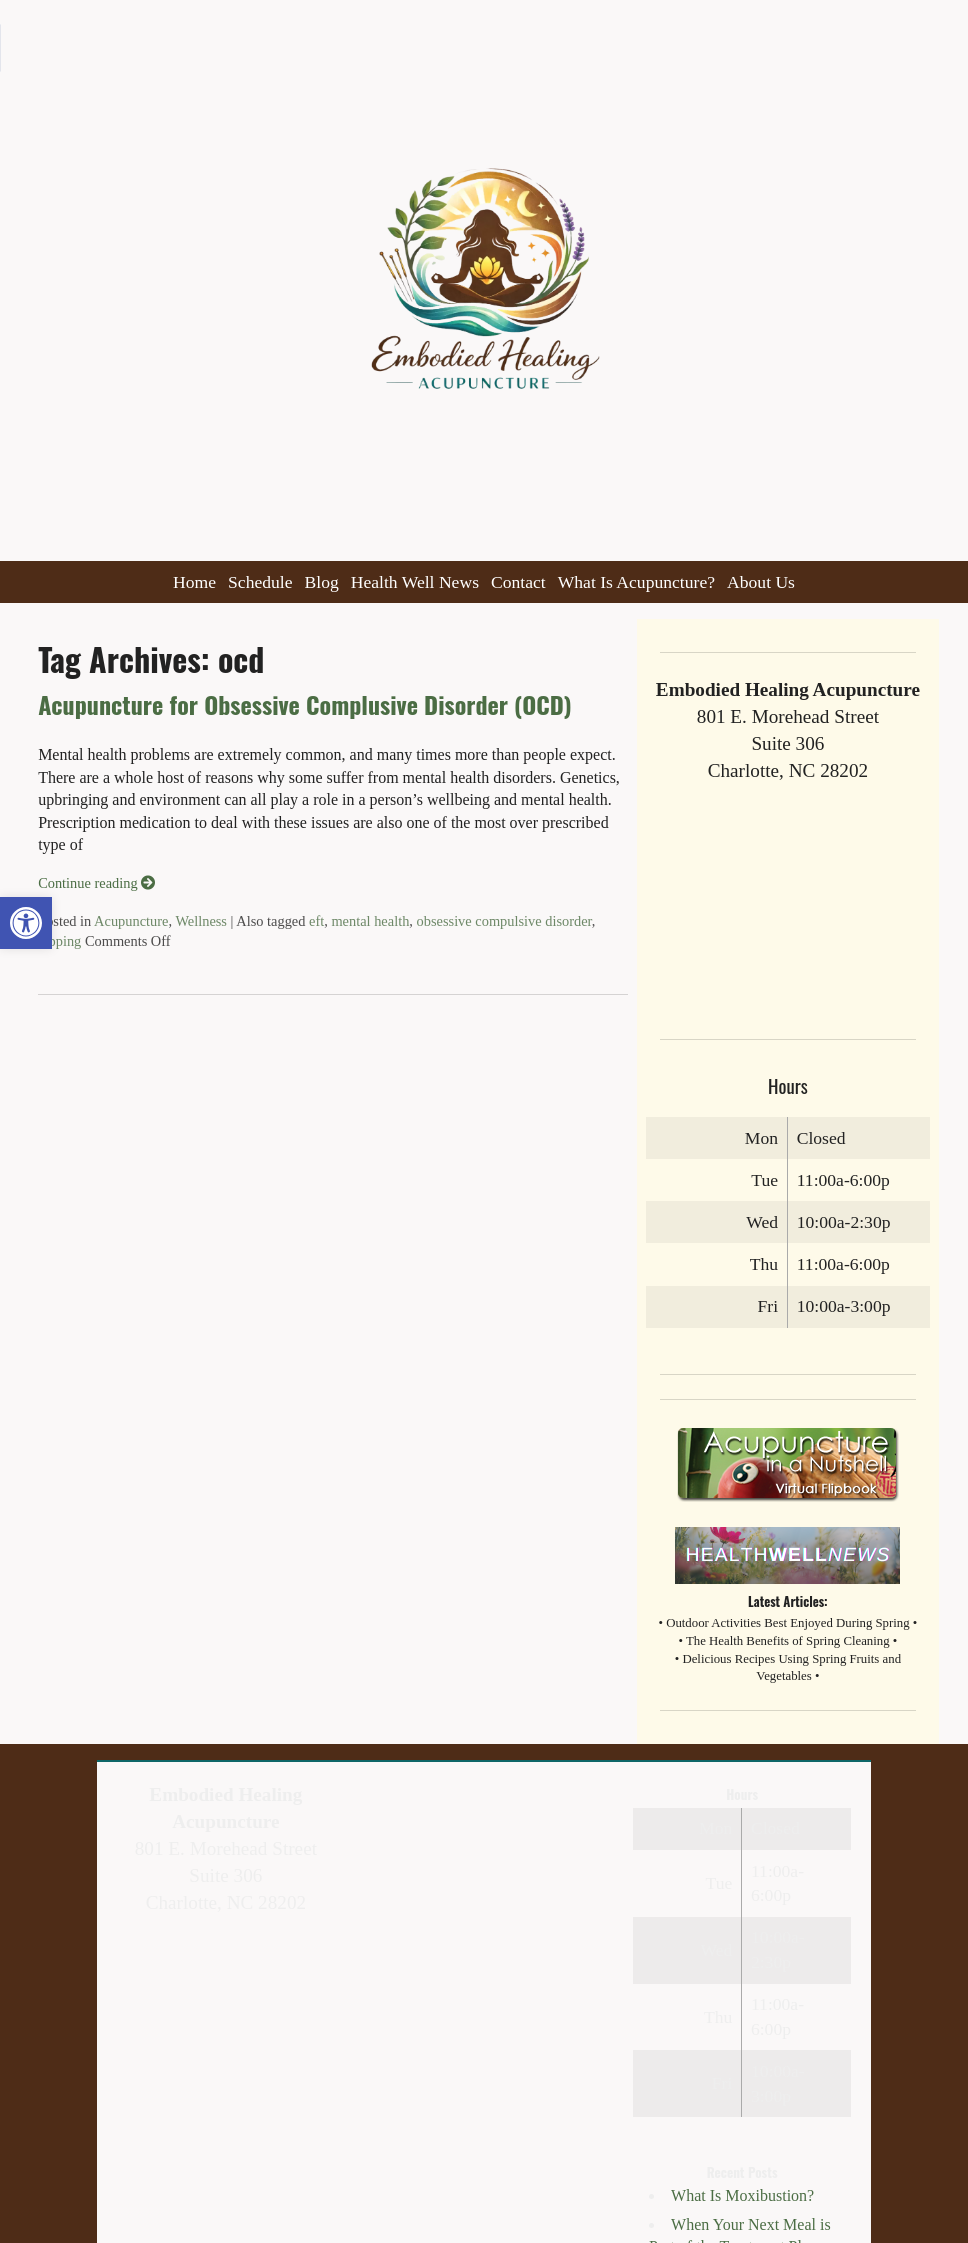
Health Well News (415, 582)
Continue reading (96, 883)
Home (194, 582)
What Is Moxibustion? (742, 2195)
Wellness (201, 921)
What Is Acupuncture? (636, 582)
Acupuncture (131, 921)
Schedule (260, 582)
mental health (370, 921)
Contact (518, 582)
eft (316, 921)
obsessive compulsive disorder (504, 921)
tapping (59, 941)
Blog (322, 582)
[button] (26, 923)
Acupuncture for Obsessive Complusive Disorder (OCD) (305, 704)
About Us (761, 582)
